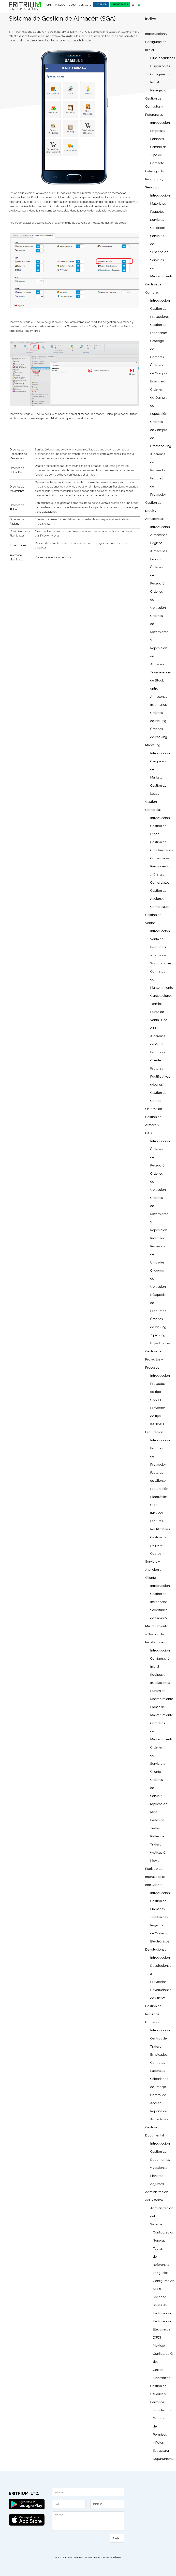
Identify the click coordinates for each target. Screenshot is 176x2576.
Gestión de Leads (158, 830)
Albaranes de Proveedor (158, 462)
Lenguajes (160, 2273)
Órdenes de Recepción (158, 575)
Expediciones (18, 545)
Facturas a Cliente (158, 1056)
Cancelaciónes (158, 995)
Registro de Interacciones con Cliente (155, 1877)
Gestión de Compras (153, 288)
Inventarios (158, 704)
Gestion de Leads (158, 789)
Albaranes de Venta (157, 1040)
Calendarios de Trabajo (158, 2083)
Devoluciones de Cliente (158, 1994)
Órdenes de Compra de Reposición (158, 401)
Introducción (158, 122)
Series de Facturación (160, 2309)
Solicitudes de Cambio (158, 1614)
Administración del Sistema (156, 2196)
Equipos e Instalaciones (158, 1678)
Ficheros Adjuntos (157, 2180)
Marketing (152, 745)
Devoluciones (155, 1949)
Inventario (157, 1238)
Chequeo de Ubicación (158, 1278)
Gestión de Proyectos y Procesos (154, 1359)
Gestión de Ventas (153, 919)
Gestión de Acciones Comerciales (158, 899)
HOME (48, 5)
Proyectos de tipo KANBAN (158, 1416)
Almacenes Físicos (158, 555)
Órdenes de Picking (158, 717)
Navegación (158, 90)
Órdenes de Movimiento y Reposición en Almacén (158, 640)
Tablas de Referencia (160, 2256)
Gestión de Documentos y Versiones (158, 2159)
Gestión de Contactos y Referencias (154, 106)
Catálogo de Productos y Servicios (154, 179)
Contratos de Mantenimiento (158, 979)
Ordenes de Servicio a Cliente (157, 1759)
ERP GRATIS (94, 2557)
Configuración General (160, 2236)
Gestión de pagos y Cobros (158, 1545)
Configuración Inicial (158, 78)
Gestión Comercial (153, 806)
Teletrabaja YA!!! (63, 2557)
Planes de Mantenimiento (158, 1711)
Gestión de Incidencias (158, 1598)
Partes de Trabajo (157, 1824)
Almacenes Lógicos (158, 539)
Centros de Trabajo (158, 2042)
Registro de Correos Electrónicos (158, 1933)
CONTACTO (85, 5)
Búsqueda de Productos (158, 1303)
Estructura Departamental (160, 2454)
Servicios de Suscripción (158, 244)
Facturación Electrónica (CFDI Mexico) (160, 2333)
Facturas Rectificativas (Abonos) (158, 1076)
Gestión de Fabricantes (158, 329)
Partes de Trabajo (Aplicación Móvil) (158, 1848)
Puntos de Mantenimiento (158, 1695)
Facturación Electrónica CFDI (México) (158, 1501)
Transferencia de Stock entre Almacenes (158, 684)
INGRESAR (101, 4)
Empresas (157, 131)
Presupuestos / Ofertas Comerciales (158, 874)
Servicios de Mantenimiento (158, 268)
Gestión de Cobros (158, 1097)
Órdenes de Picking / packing (158, 1327)
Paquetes (157, 211)
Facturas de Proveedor (158, 486)
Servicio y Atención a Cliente (153, 1569)
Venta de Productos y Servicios (158, 947)
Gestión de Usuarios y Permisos (158, 2394)
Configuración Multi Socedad (160, 2289)
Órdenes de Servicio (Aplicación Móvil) (158, 1796)
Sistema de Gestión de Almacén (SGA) (153, 1121)
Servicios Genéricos (158, 224)
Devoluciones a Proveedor (158, 1974)
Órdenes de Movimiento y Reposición (158, 1214)
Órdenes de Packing (158, 733)
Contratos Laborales (157, 2066)
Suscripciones (158, 963)
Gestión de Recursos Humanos (153, 2014)
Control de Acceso (158, 2099)
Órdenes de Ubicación (158, 599)
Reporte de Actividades (158, 2115)
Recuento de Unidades (157, 1254)
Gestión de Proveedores (158, 312)
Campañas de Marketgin (158, 769)
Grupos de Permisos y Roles (160, 2430)
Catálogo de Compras (157, 349)
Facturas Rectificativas (158, 1525)
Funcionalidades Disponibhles (158, 62)
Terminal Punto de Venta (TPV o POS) (158, 1016)
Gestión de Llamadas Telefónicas (158, 1909)
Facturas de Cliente (158, 1476)
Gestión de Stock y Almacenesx (154, 511)
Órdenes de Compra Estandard (158, 373)
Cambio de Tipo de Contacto (158, 155)
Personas (157, 139)
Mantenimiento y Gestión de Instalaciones (156, 1634)
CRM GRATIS (79, 2557)
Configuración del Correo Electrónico (160, 2366)
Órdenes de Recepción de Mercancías (18, 454)
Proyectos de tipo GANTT (158, 1392)
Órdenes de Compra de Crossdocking (158, 434)
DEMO (72, 5)
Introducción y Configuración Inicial (156, 42)
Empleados (158, 2054)
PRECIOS (60, 5)
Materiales (158, 203)
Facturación (154, 1432)
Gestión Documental (154, 2131)
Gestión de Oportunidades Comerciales (158, 850)
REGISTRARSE (120, 4)
